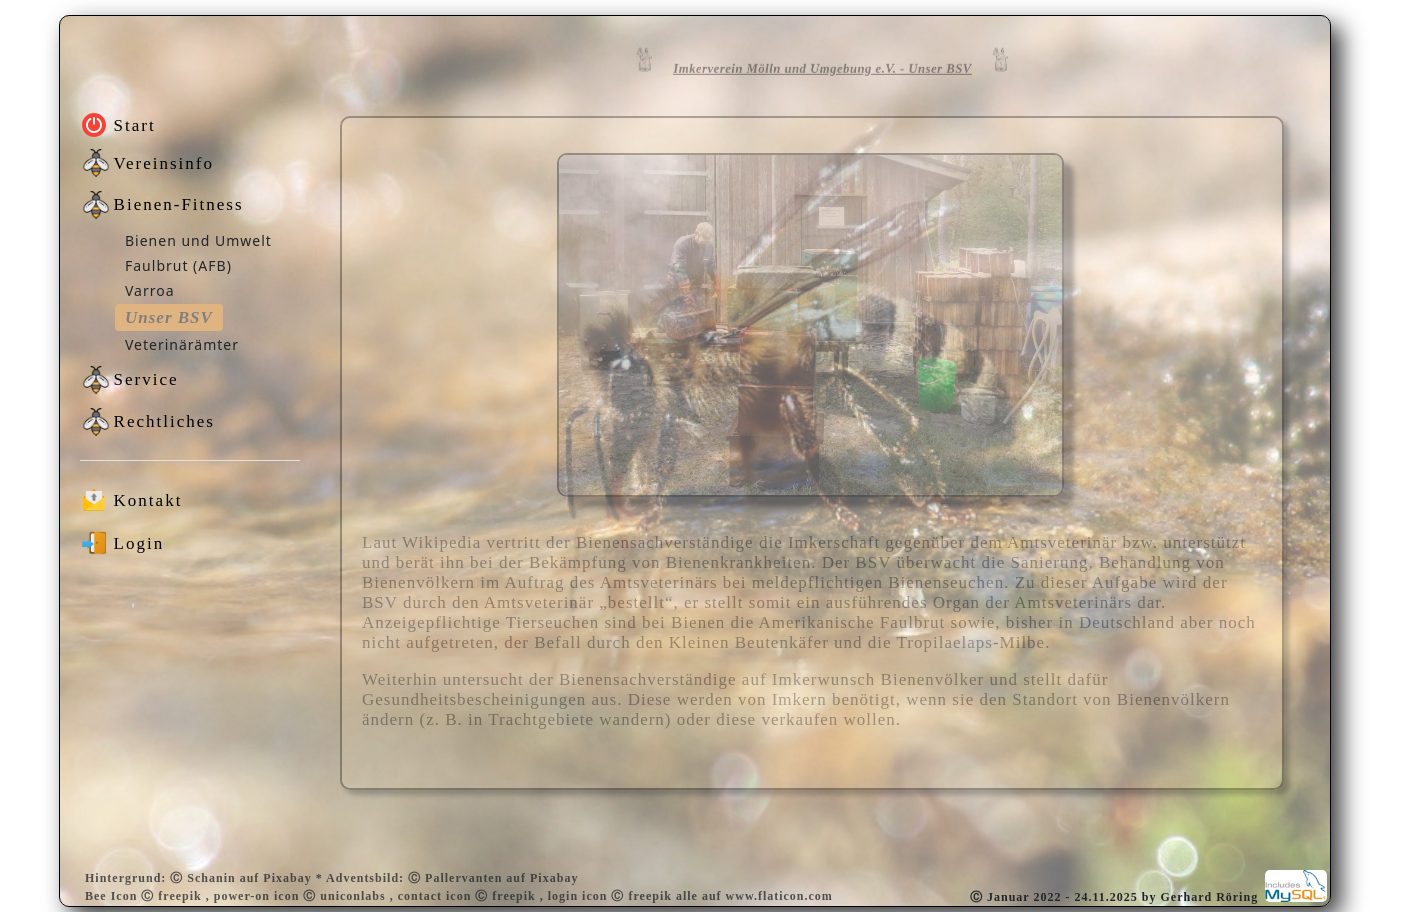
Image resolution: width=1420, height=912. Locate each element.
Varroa (150, 290)
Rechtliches (164, 421)
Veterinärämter (182, 344)
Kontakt (148, 500)
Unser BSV (169, 317)
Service (146, 379)
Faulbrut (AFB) (178, 265)
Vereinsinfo (164, 163)
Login (139, 543)
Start (135, 125)
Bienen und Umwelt (198, 240)
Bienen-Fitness (179, 204)
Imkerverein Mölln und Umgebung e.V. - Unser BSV (822, 64)
